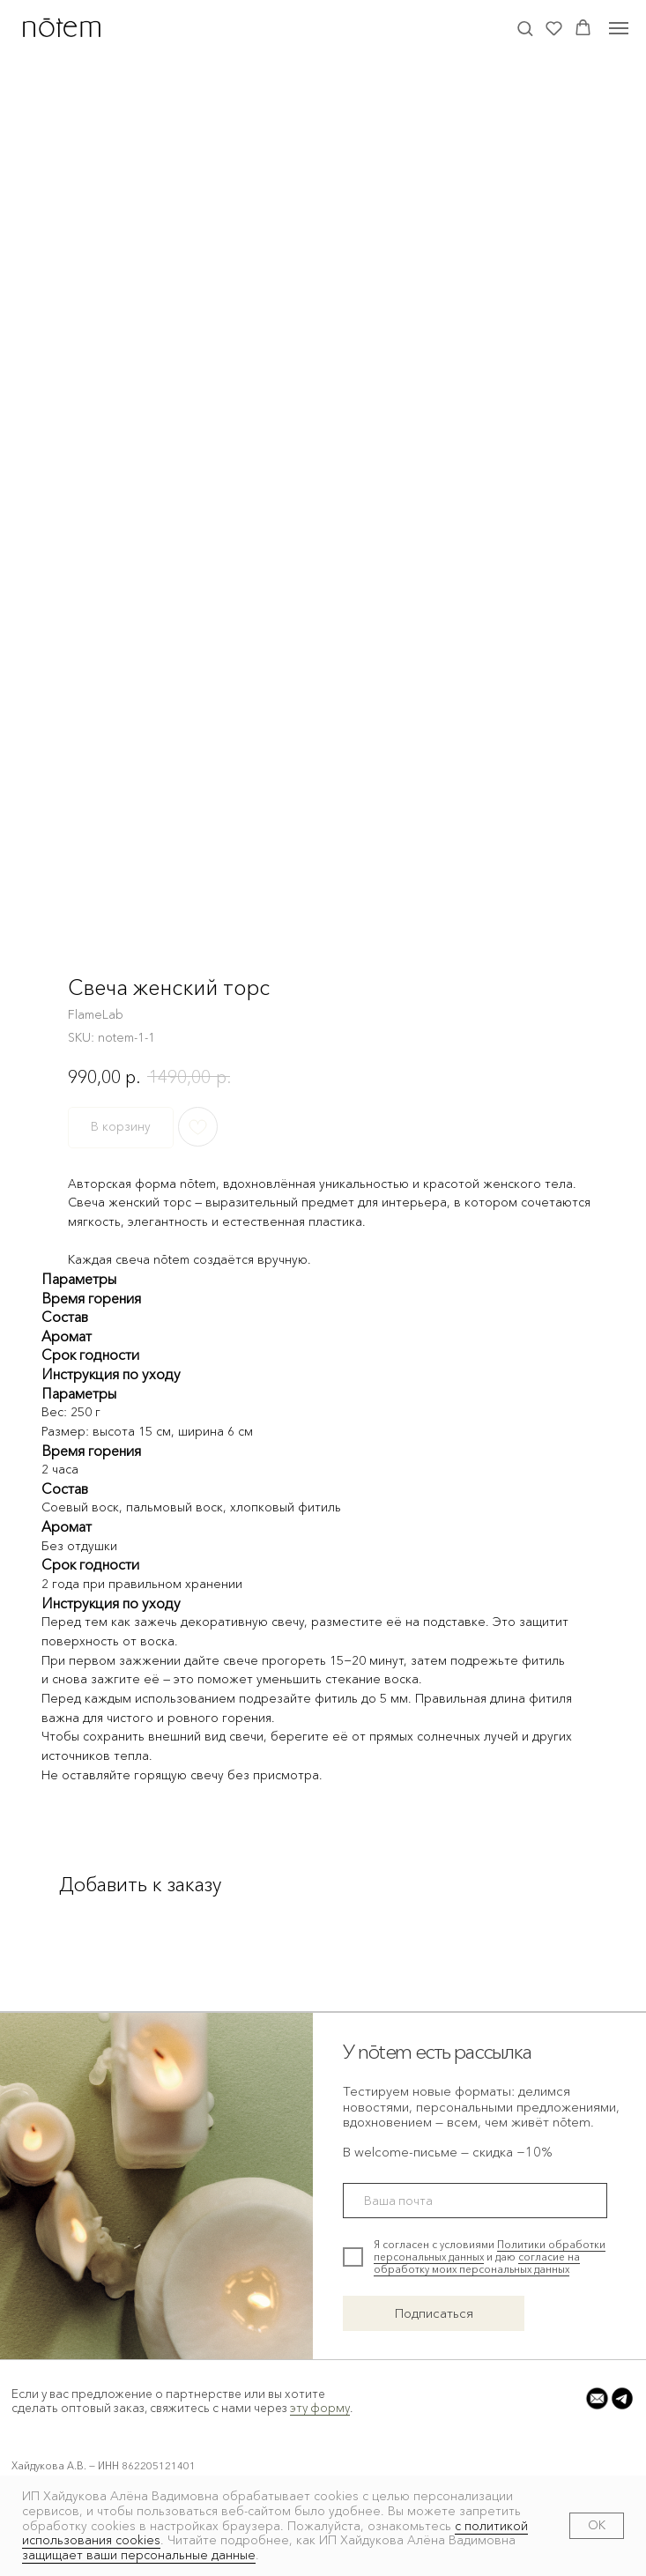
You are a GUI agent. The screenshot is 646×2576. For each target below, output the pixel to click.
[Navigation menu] (618, 28)
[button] (524, 27)
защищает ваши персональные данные (139, 2555)
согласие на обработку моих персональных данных (477, 2263)
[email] (475, 2200)
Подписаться (434, 2313)
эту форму (320, 2408)
